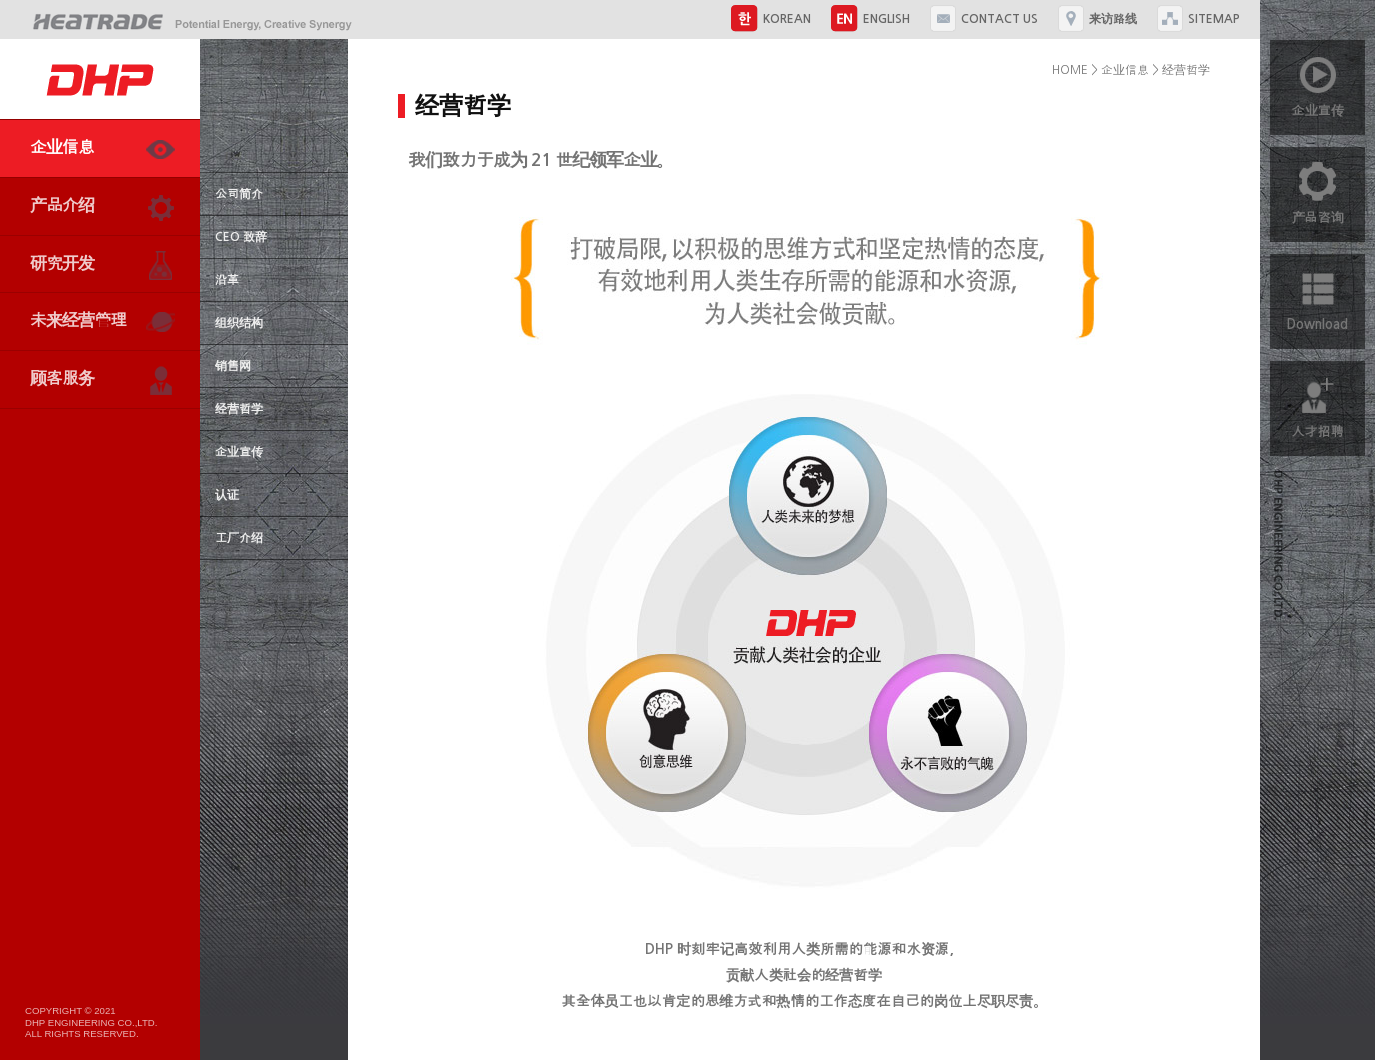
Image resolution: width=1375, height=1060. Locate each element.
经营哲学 (239, 409)
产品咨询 (1318, 185)
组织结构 (239, 323)
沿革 (227, 280)
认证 (227, 495)
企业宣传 (239, 452)
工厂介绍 (239, 538)
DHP (100, 79)
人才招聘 (1318, 399)
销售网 (233, 366)
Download (1317, 292)
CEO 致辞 (241, 237)
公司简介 (239, 194)
